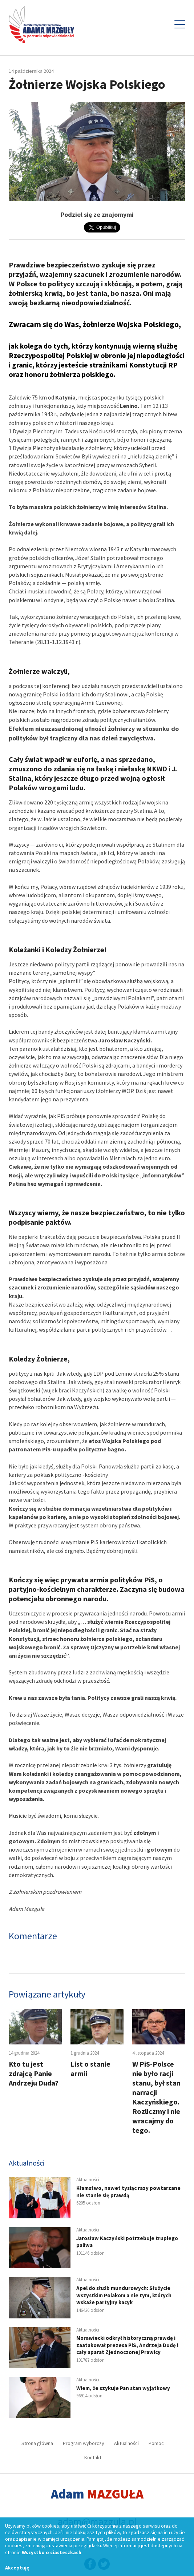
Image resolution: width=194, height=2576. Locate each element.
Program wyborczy (83, 2443)
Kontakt (92, 2457)
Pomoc (156, 2443)
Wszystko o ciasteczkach (51, 2552)
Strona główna (37, 2443)
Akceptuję (17, 2567)
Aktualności (126, 2443)
